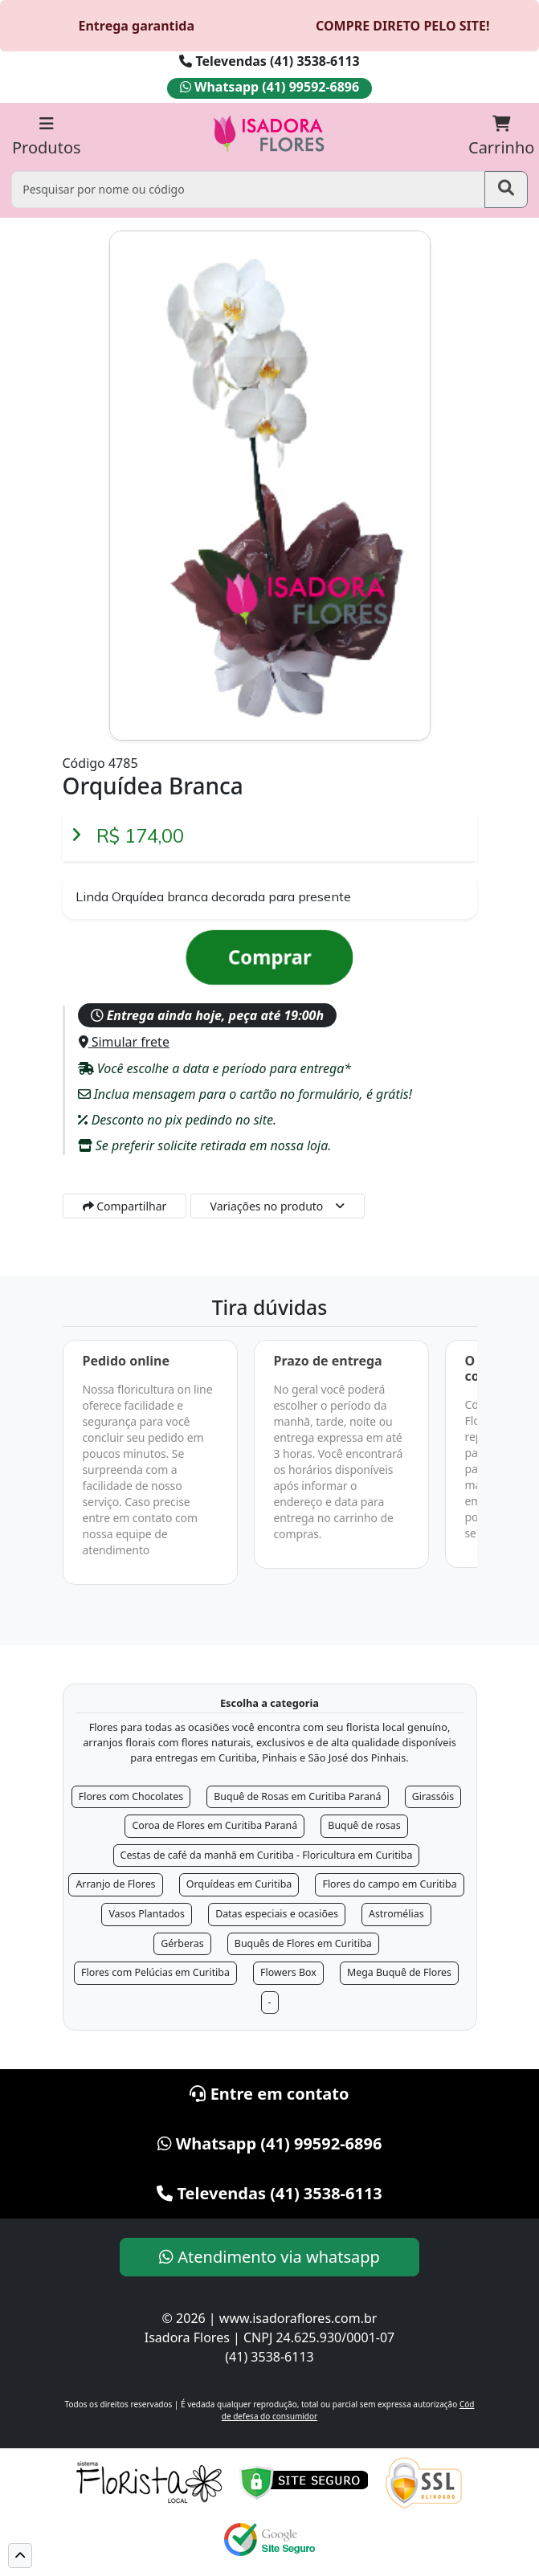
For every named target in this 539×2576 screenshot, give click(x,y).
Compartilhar (125, 1206)
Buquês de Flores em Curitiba (303, 1943)
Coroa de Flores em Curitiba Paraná (214, 1825)
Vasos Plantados (146, 1914)
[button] (20, 2555)
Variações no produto (267, 1206)
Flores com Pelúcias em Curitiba (155, 1972)
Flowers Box (288, 1972)
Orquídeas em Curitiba (239, 1884)
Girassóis (433, 1796)
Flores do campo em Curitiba (389, 1884)
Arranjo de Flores (115, 1884)
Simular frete (124, 1042)
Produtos (46, 137)
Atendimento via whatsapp (269, 2257)
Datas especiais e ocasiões (276, 1914)
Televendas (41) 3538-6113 (269, 61)
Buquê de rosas (364, 1825)
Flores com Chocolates (131, 1796)
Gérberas (182, 1943)
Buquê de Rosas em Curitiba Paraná (297, 1796)
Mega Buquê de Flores (399, 1972)
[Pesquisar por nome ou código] (247, 189)
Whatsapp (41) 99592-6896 (269, 87)
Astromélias (396, 1914)
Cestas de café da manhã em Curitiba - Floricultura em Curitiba (266, 1855)
